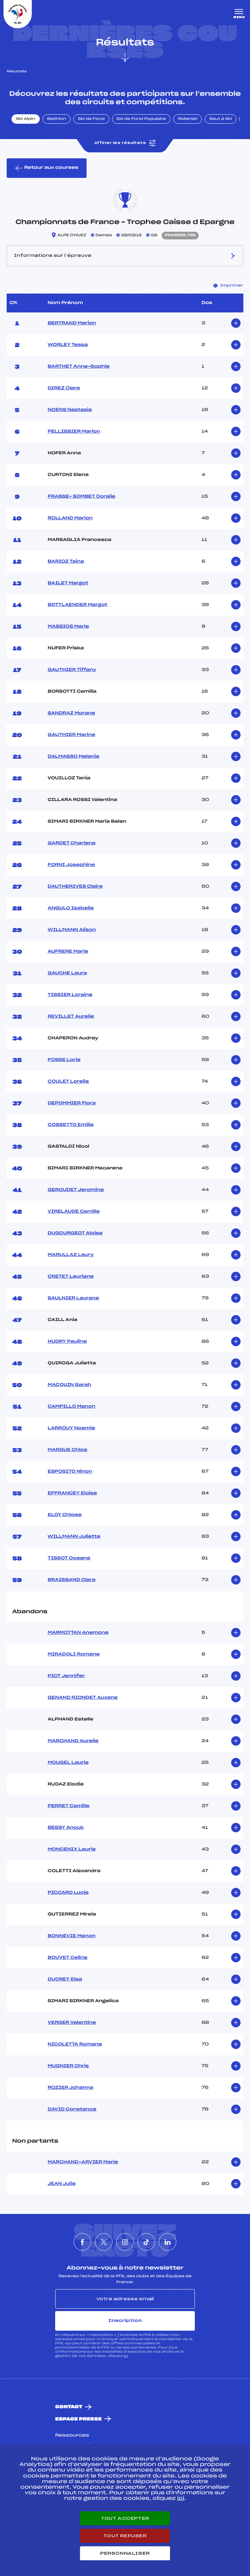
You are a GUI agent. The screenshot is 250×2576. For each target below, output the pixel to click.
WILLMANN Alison (72, 930)
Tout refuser (124, 2536)
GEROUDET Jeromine (76, 1190)
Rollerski (187, 119)
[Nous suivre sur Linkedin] (167, 2242)
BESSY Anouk (66, 1828)
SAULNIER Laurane (73, 1298)
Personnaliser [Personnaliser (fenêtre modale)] (125, 2553)
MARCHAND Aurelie (73, 1741)
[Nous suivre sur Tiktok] (146, 2242)
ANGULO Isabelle (71, 908)
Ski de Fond (91, 119)
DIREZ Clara (64, 388)
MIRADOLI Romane (74, 1654)
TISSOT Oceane (69, 1558)
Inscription (125, 2320)
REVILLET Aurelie (71, 1017)
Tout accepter (125, 2518)
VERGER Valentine (72, 2023)
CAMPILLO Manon (71, 1407)
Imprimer (228, 285)
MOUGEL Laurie (68, 1763)
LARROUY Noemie (71, 1428)
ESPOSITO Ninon (70, 1472)
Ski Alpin (25, 119)
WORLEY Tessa (68, 345)
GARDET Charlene (72, 843)
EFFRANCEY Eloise (72, 1493)
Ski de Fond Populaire (141, 119)
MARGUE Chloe (68, 1450)
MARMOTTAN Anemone (78, 1633)
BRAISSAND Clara (72, 1580)
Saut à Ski (220, 119)
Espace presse (78, 2419)
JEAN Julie (62, 2184)
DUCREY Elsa (65, 1979)
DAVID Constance (72, 2109)
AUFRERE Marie (68, 952)
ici (125, 2356)
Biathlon (56, 119)
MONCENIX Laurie (72, 1849)
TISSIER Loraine (70, 995)
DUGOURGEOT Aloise (75, 1233)
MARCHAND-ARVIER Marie (83, 2162)
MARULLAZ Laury (71, 1255)
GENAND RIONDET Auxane (83, 1698)
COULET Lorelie (68, 1082)
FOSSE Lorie (64, 1060)
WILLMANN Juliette (74, 1537)
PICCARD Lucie (68, 1893)
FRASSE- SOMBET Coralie (82, 497)
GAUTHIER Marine (71, 735)
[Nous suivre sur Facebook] (82, 2242)
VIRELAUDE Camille (74, 1212)
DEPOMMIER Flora (72, 1103)
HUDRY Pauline (67, 1342)
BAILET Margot (68, 583)
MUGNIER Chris (68, 2066)
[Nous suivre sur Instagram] (125, 2242)
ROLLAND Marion (70, 518)
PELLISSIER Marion (74, 432)
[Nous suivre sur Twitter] (103, 2242)
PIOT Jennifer (66, 1676)
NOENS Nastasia (70, 410)
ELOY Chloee (65, 1515)
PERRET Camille (69, 1806)
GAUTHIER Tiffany (72, 670)
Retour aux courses (46, 168)
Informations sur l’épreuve (125, 256)
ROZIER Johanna (70, 2088)
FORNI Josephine (71, 865)
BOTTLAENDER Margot (78, 605)
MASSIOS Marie (68, 627)
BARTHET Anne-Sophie (79, 367)
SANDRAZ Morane (71, 713)
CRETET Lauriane (71, 1277)
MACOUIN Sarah (69, 1385)
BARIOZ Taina (66, 562)
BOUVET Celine (68, 1958)
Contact (68, 2407)
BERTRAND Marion (72, 323)
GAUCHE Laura (67, 973)
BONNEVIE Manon (72, 1936)
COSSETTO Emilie (71, 1125)
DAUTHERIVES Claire (75, 887)
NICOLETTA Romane (75, 2044)
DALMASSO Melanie (74, 757)
